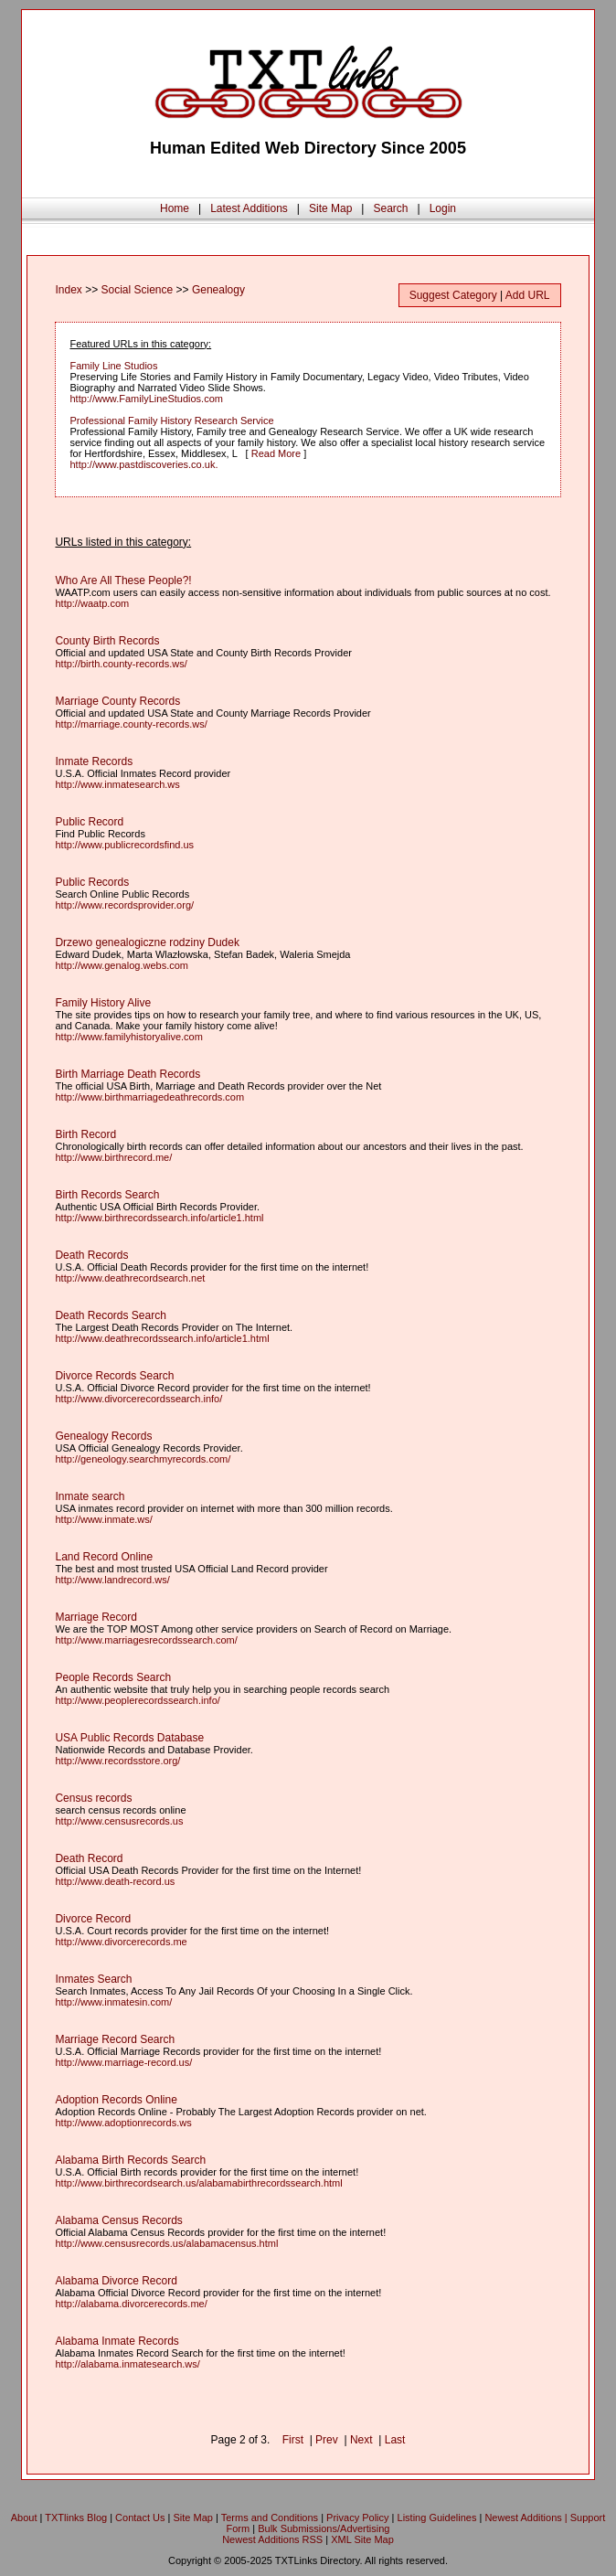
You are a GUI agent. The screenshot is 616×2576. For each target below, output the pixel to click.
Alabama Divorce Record (115, 2280)
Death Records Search (110, 1315)
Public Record (89, 821)
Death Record (88, 1858)
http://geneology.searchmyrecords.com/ (142, 1458)
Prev (326, 2439)
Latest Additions (249, 208)
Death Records (91, 1255)
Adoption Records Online (115, 2099)
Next (361, 2439)
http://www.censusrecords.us (119, 1820)
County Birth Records (107, 640)
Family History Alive (103, 1002)
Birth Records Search (107, 1194)
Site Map (330, 208)
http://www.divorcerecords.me (120, 1941)
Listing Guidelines (437, 2517)
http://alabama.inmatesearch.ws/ (127, 2363)
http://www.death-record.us (115, 1881)
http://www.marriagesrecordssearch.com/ (146, 1639)
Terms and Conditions (269, 2517)
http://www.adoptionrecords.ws (123, 2122)
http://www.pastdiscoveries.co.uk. (143, 464)
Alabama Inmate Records (116, 2341)
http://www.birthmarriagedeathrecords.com (149, 1096)
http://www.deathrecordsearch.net (130, 1277)
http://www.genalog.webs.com (121, 965)
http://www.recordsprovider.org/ (124, 904)
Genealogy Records (103, 1436)
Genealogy (218, 289)
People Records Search (113, 1677)
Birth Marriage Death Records (127, 1074)
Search (390, 208)
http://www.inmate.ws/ (103, 1519)
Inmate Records (94, 761)
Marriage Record (95, 1617)
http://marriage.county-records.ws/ (131, 724)
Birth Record (85, 1134)
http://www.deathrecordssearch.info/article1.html (162, 1338)
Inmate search (89, 1496)
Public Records (92, 882)
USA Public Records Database (129, 1737)
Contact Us (140, 2517)
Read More (276, 453)
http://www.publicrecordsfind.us (124, 844)
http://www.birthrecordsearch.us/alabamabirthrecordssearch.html (198, 2182)
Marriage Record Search (115, 2039)
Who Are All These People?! (123, 580)
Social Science (137, 289)
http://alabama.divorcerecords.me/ (131, 2303)
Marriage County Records (117, 701)
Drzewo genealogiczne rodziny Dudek (147, 942)
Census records (93, 1798)
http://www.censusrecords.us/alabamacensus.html (166, 2243)
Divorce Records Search (114, 1375)
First (292, 2439)
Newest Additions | (526, 2517)
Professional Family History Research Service (171, 420)
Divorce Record (93, 1918)
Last (395, 2439)
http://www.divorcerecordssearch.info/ (138, 1398)
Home (174, 208)
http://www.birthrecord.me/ (113, 1157)
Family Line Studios (113, 365)
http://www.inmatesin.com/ (113, 2001)
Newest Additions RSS (272, 2539)
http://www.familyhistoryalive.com (128, 1036)
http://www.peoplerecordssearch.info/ (137, 1700)
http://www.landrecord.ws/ (112, 1579)
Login (443, 208)
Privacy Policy (357, 2517)
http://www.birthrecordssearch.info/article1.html (159, 1217)
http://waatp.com (92, 603)
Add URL (527, 295)
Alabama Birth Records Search (130, 2160)
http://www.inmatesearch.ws (117, 784)
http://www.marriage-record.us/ (123, 2062)
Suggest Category (453, 295)
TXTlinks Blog (76, 2517)
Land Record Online (104, 1556)
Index (68, 289)
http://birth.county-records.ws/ (120, 663)
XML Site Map (362, 2539)
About (24, 2517)
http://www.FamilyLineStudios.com (146, 398)
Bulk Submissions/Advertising (323, 2528)
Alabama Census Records (118, 2220)
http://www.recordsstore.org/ (117, 1760)
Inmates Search (93, 1979)
